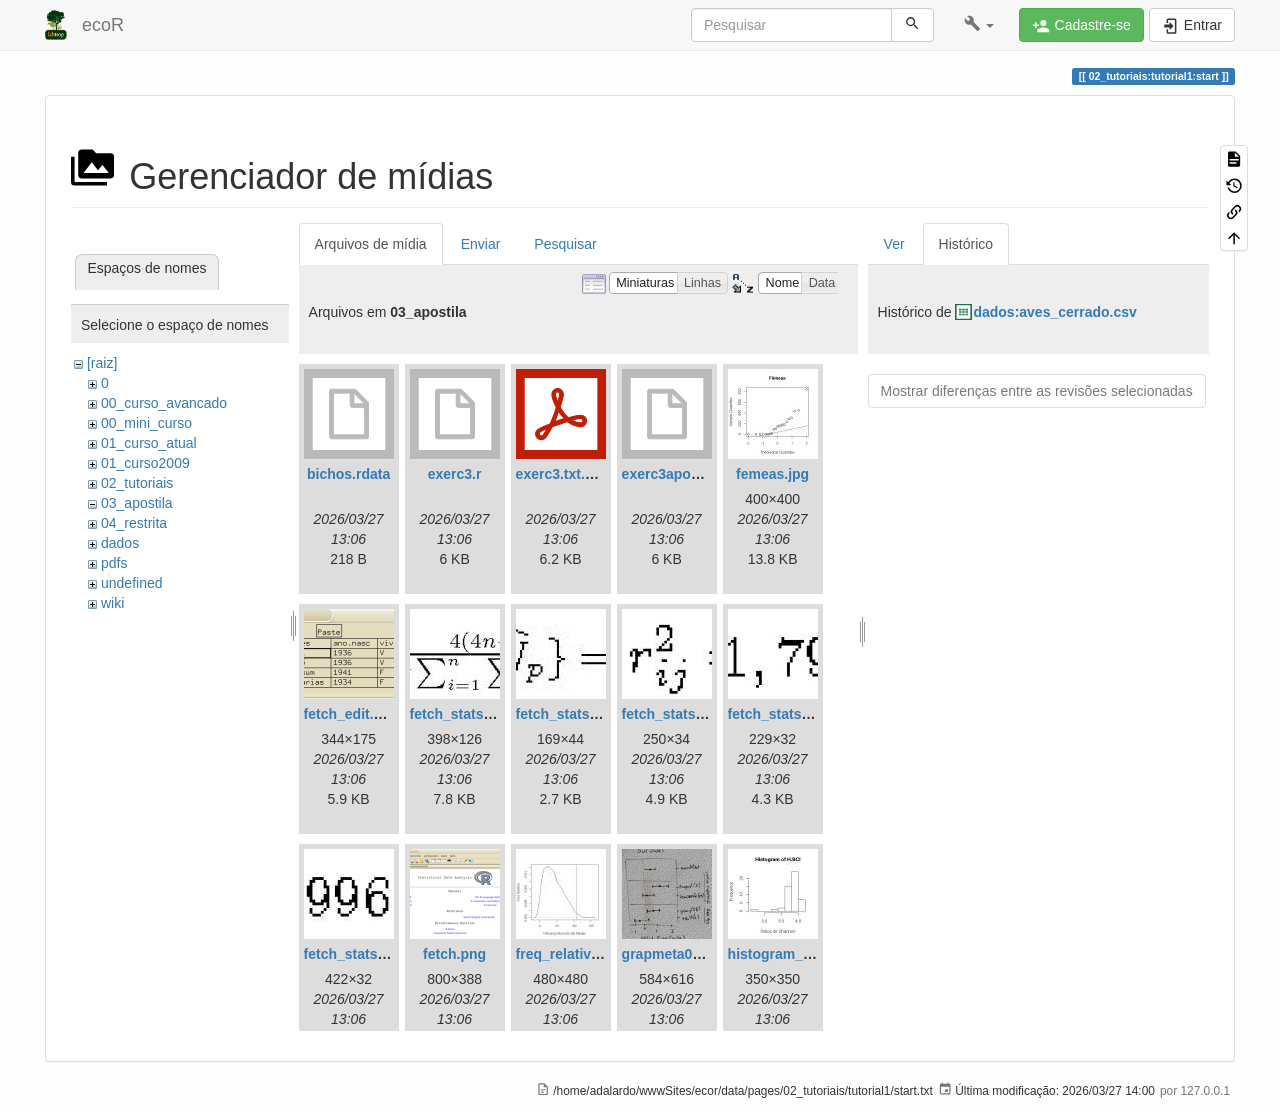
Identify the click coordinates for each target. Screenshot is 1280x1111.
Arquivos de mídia (371, 244)
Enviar (481, 244)
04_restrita (134, 523)
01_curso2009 (145, 463)
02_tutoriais (137, 483)
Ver (894, 244)
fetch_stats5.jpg (357, 954)
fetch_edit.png (352, 714)
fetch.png (454, 954)
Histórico (966, 244)
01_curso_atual (149, 443)
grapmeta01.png (676, 954)
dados (120, 543)
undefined (132, 583)
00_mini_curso (146, 423)
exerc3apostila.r (675, 474)
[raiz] (102, 363)
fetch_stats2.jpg (569, 714)
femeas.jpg (772, 474)
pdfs (114, 563)
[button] (979, 25)
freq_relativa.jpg (570, 954)
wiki (112, 603)
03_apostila (137, 503)
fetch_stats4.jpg (781, 714)
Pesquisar (565, 244)
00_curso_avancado (164, 403)
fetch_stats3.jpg (675, 714)
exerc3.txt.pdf (561, 474)
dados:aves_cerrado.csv (1054, 312)
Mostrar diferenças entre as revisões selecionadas (1037, 391)
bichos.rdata (348, 474)
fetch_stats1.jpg (463, 714)
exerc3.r (455, 474)
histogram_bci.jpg (788, 954)
